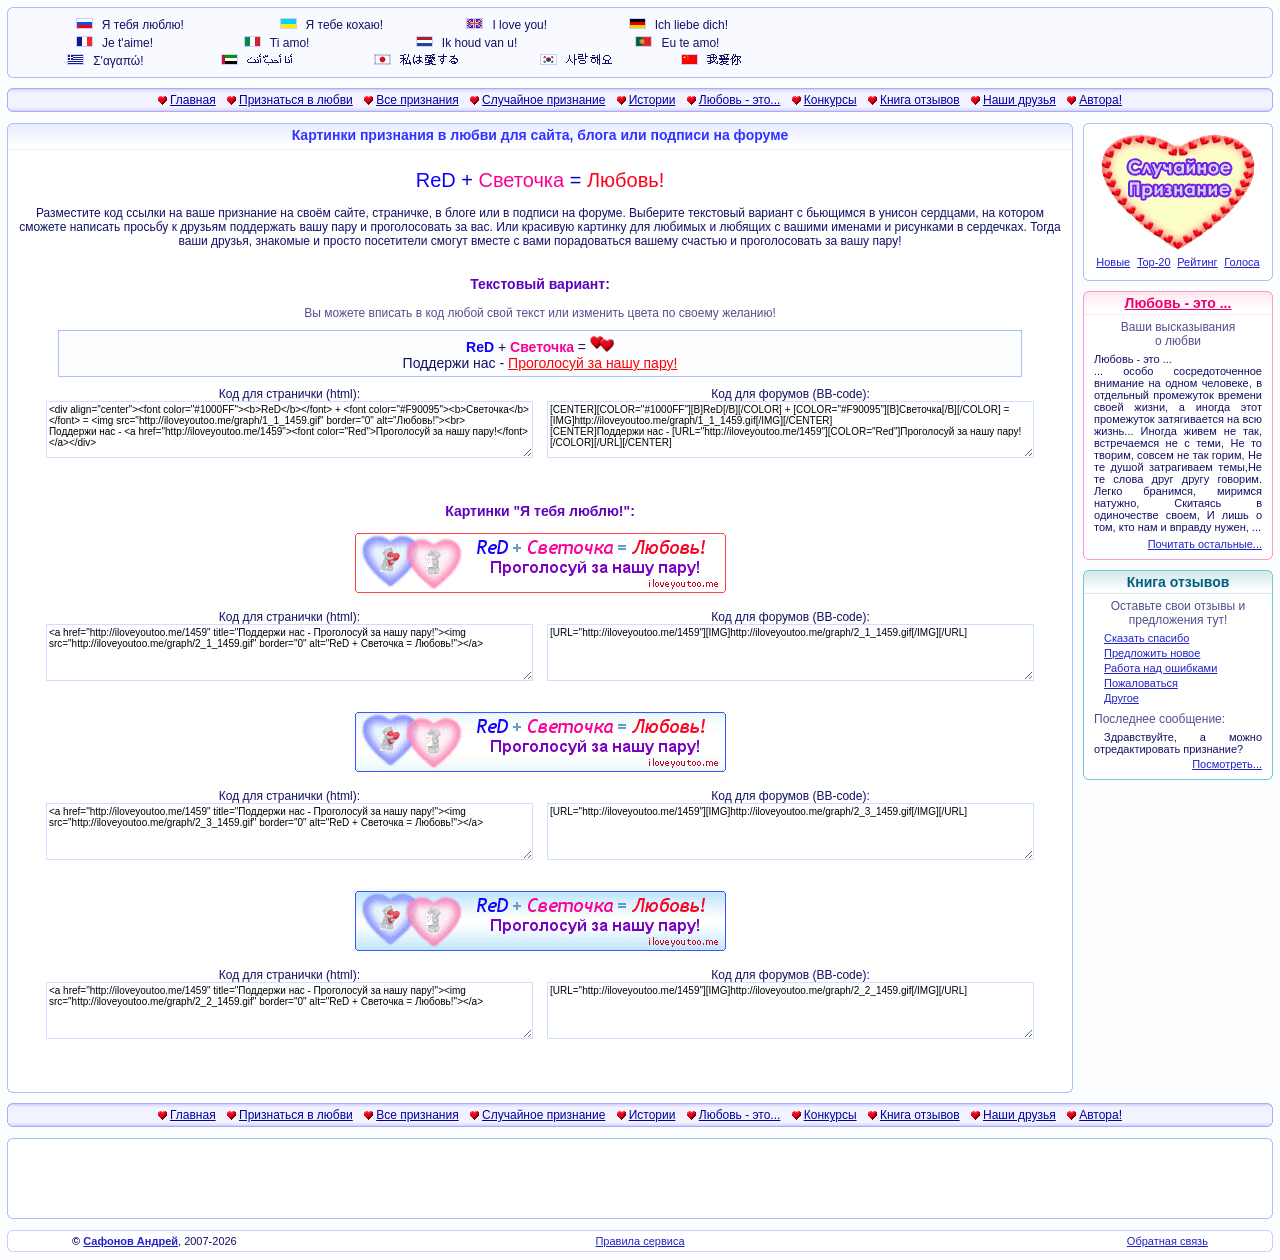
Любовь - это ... (1178, 303)
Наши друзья (1019, 100)
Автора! (1100, 100)
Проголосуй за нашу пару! (592, 363)
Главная (193, 100)
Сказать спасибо (1146, 638)
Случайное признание (543, 100)
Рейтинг (1197, 262)
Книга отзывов (920, 100)
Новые (1113, 262)
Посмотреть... (1227, 764)
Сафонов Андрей (130, 1241)
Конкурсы (830, 100)
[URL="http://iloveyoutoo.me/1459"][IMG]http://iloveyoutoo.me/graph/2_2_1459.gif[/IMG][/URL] (790, 1010)
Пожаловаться (1141, 683)
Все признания (417, 100)
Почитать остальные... (1205, 544)
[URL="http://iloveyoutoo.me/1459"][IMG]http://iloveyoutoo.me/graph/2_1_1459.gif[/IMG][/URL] (790, 652)
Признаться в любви (296, 100)
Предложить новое (1152, 653)
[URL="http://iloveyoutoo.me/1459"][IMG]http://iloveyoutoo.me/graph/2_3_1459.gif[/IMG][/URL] (790, 831)
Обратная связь (1167, 1241)
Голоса (1241, 262)
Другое (1121, 698)
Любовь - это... (740, 100)
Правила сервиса (639, 1241)
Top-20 (1154, 262)
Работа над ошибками (1160, 668)
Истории (652, 100)
